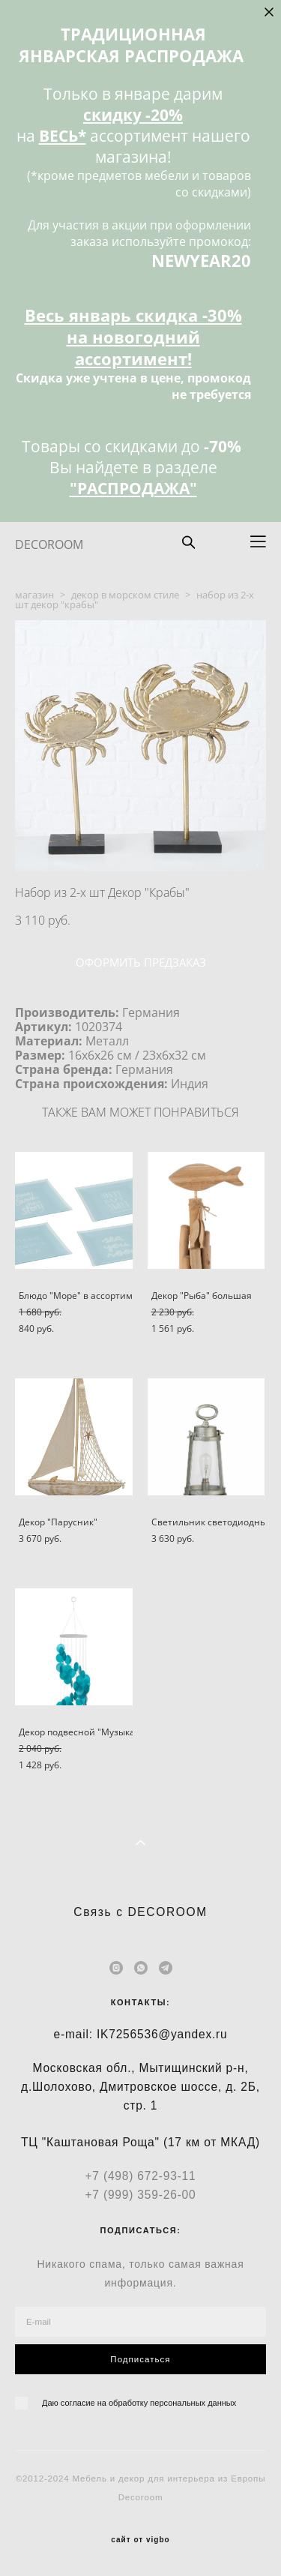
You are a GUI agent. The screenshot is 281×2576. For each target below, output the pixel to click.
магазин (34, 594)
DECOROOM (49, 544)
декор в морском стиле (125, 594)
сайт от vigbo (140, 2540)
